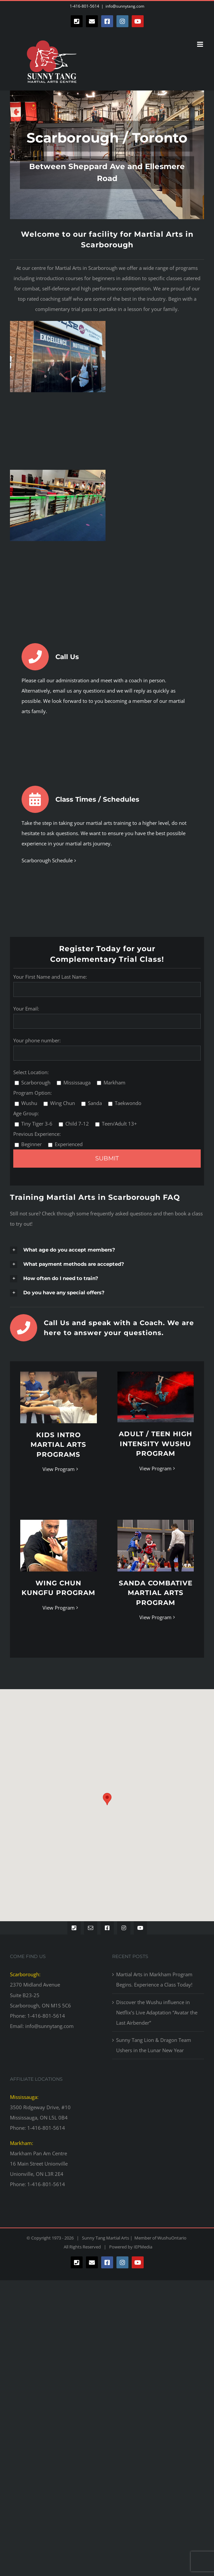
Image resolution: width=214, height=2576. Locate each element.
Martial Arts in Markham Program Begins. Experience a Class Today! (154, 1979)
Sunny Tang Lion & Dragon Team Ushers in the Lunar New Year (153, 2045)
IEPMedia (143, 2247)
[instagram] (123, 1927)
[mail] (90, 1927)
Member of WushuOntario (159, 2238)
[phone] (74, 1927)
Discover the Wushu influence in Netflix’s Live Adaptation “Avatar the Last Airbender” (156, 2012)
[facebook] (107, 1927)
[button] (107, 1250)
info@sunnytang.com (125, 6)
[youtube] (140, 1927)
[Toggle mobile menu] (200, 44)
